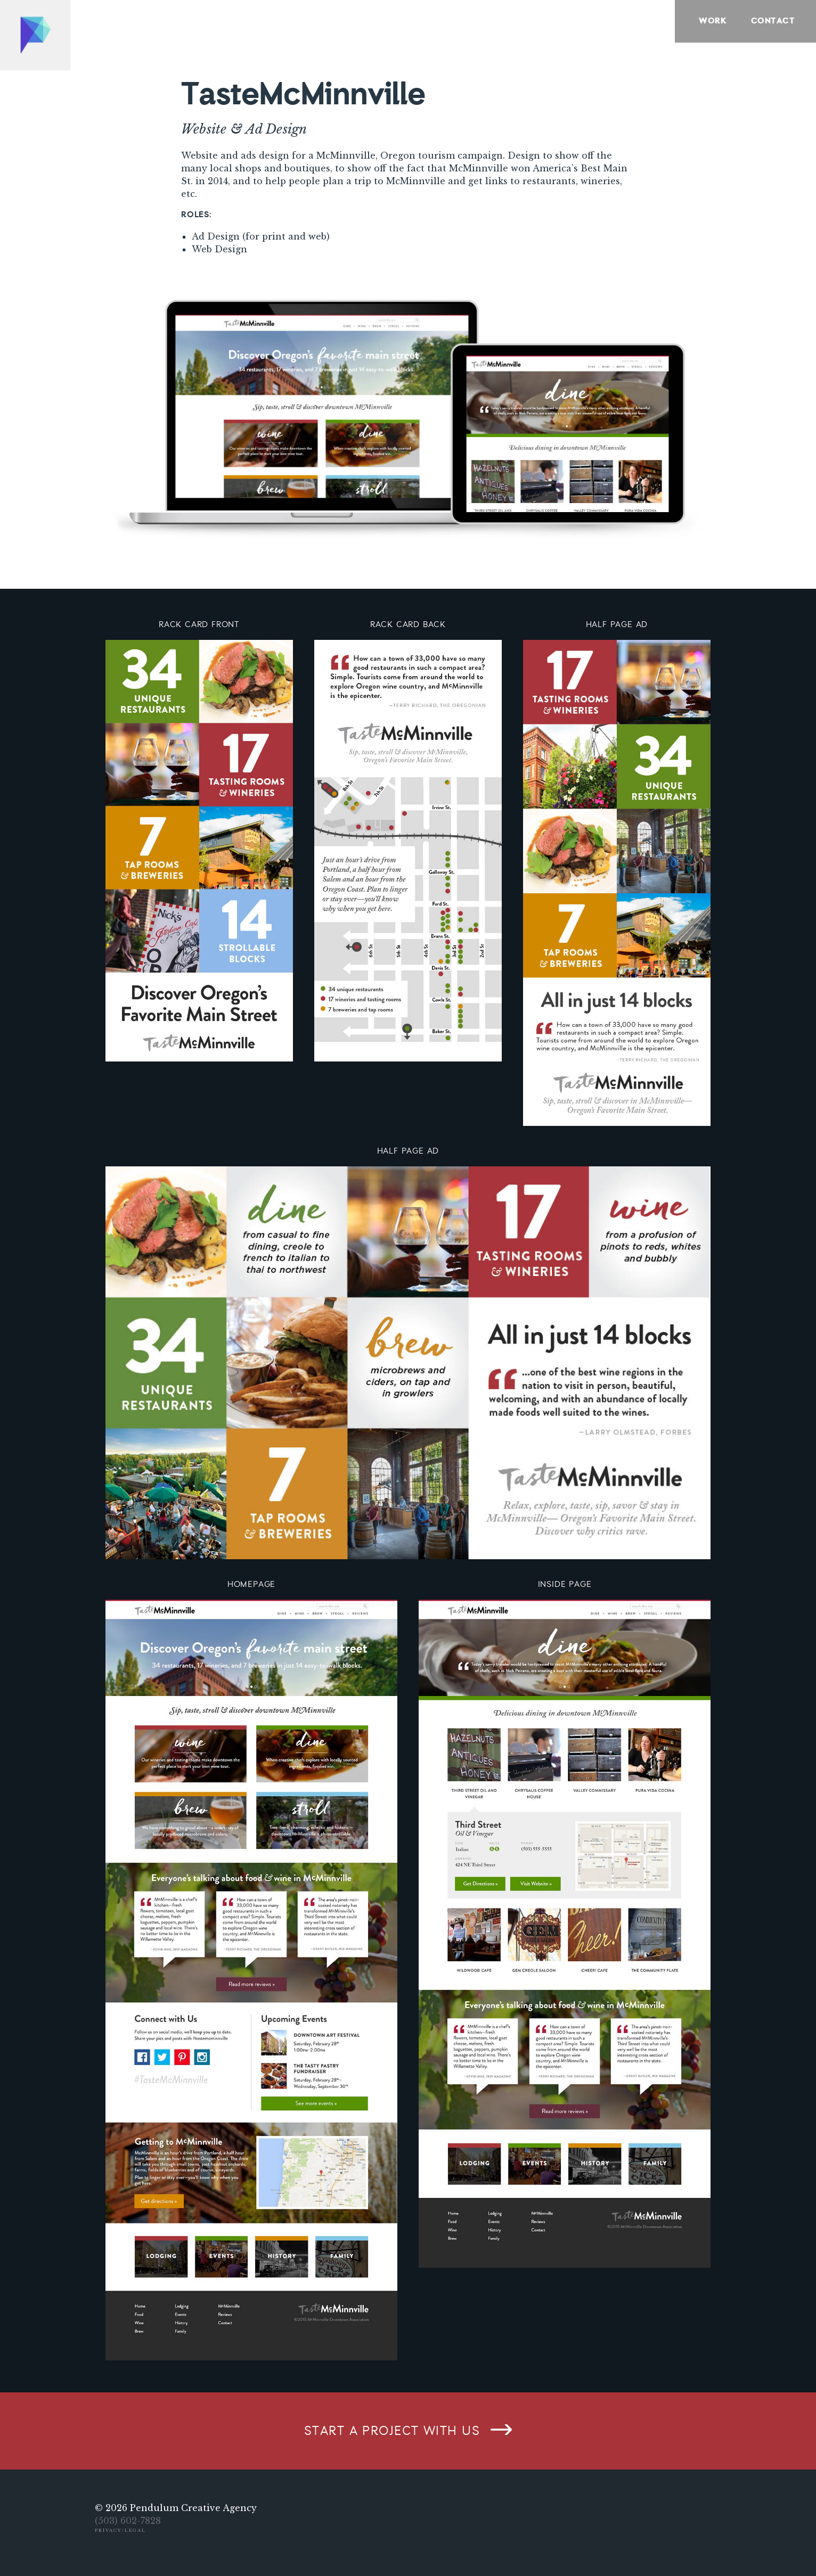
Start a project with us (392, 2431)
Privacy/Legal (120, 2530)
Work (713, 21)
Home (35, 35)
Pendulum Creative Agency (193, 2508)
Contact (773, 21)
